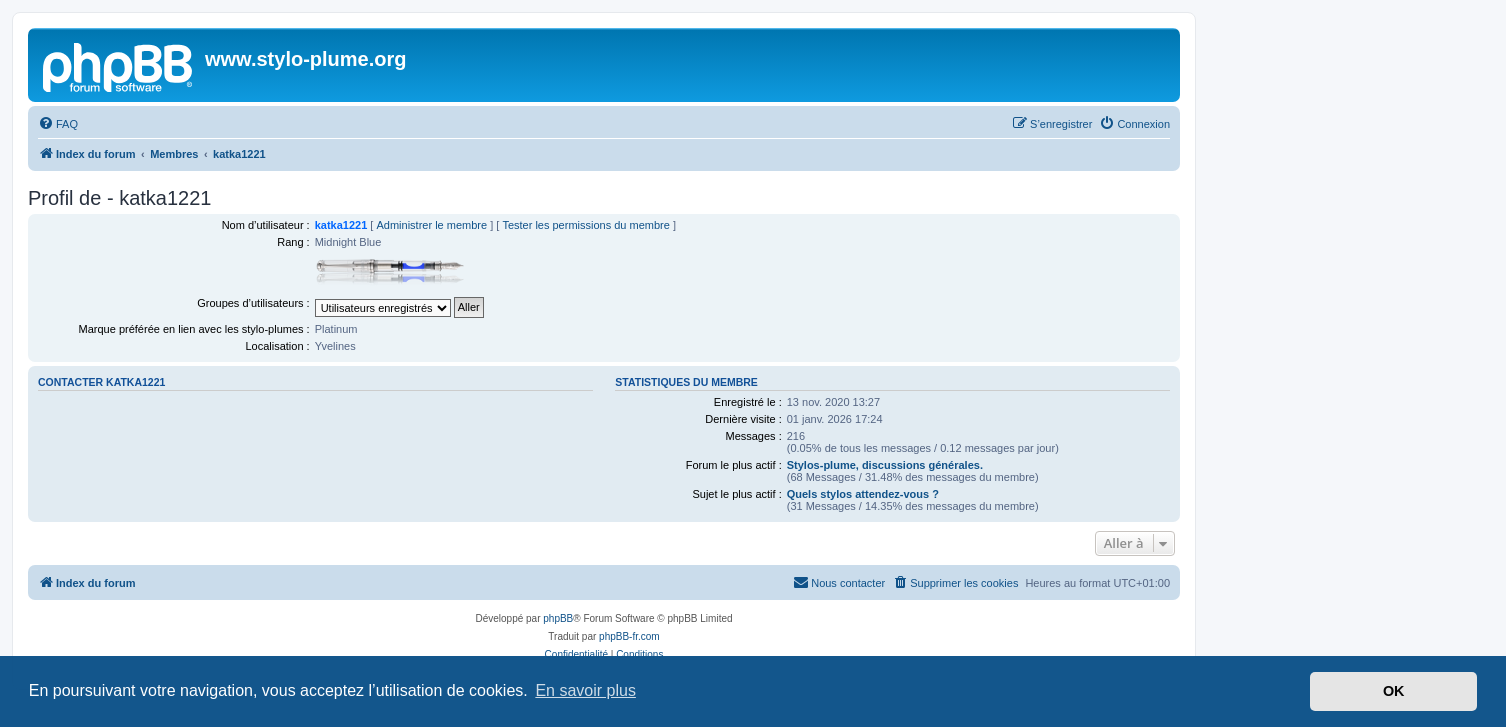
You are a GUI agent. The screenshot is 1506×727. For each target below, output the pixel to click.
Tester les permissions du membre (586, 225)
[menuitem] (58, 124)
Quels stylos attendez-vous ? (863, 494)
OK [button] (1394, 691)
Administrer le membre (431, 225)
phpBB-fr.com (629, 636)
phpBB (558, 618)
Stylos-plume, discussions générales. (885, 465)
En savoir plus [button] (585, 690)
